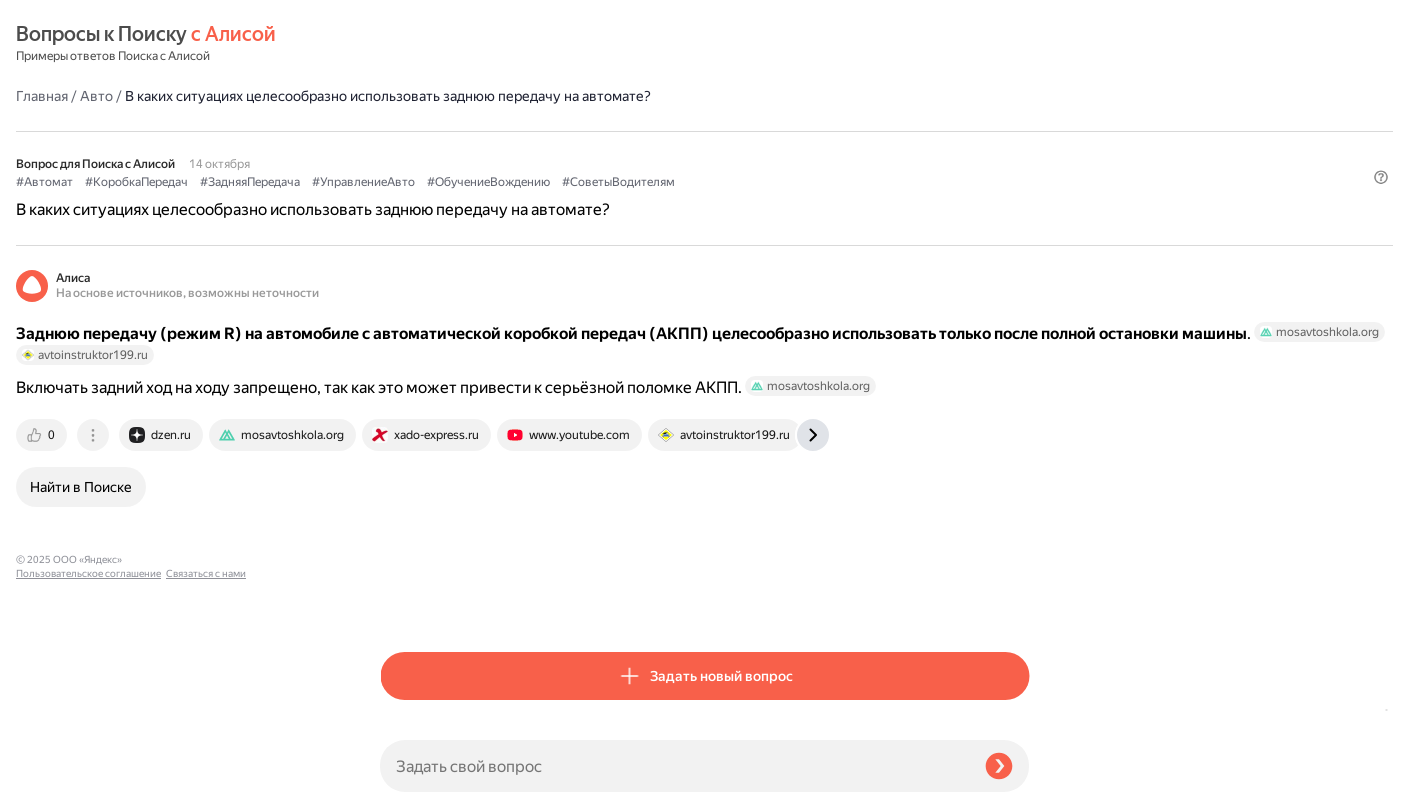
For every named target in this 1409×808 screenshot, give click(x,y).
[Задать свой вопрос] (674, 766)
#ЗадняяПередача (614, 131)
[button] (1017, 185)
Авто (460, 44)
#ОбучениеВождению (852, 131)
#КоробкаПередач (500, 131)
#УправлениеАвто (727, 131)
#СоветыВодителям (436, 151)
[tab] (407, 462)
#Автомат (408, 131)
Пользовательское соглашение (88, 770)
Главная (406, 44)
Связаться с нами (56, 784)
